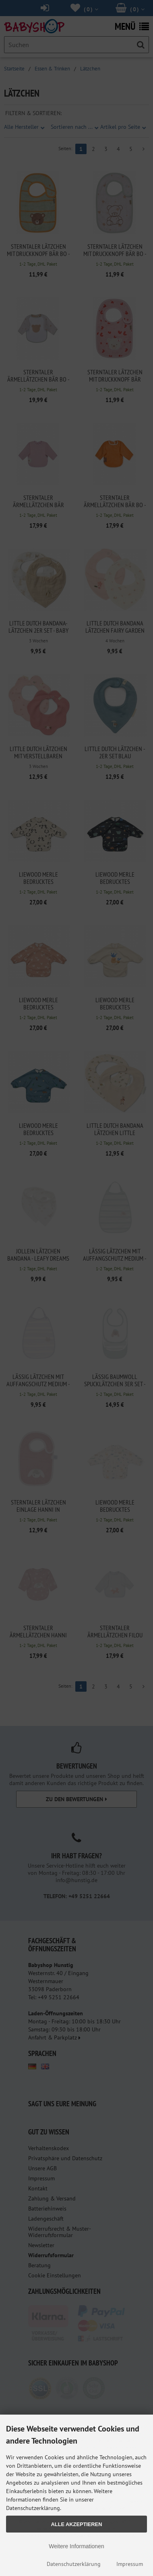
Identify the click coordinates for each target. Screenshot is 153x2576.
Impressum (129, 2564)
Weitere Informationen (76, 2546)
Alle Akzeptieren (76, 2524)
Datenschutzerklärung (74, 2564)
